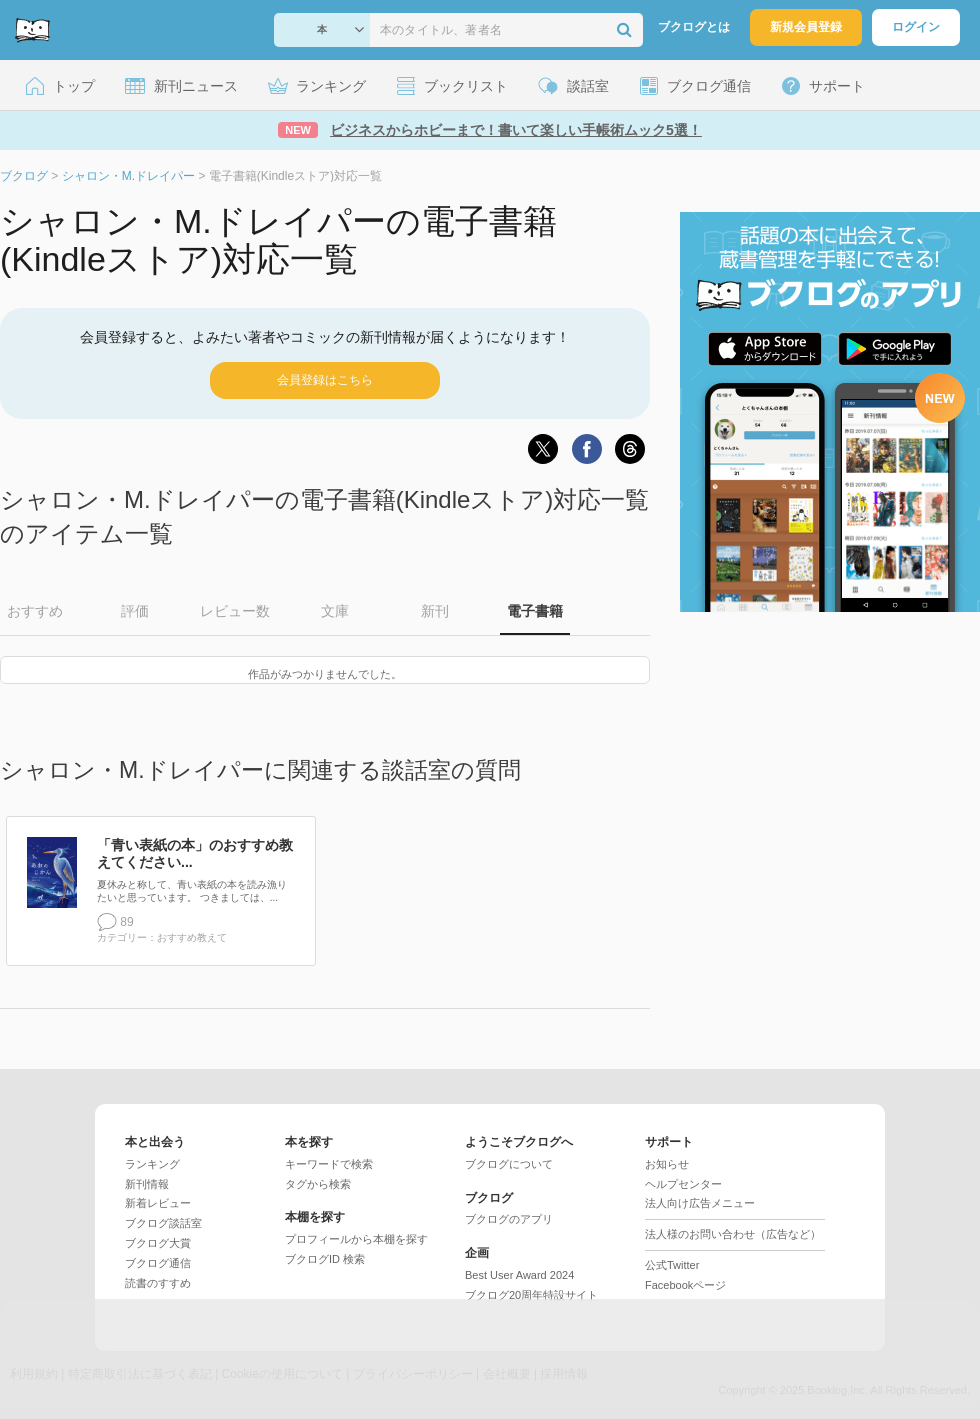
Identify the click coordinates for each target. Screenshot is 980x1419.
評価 (135, 611)
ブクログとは (694, 27)
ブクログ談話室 (163, 1223)
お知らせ (667, 1164)
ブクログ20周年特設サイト (531, 1295)
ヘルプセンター (683, 1184)
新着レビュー (158, 1203)
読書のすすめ (158, 1283)
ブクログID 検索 (325, 1259)
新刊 (435, 611)
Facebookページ (685, 1285)
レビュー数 (235, 611)
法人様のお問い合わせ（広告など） (733, 1234)
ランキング (152, 1164)
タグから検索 (318, 1184)
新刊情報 (147, 1184)
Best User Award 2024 (519, 1275)
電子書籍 (535, 611)
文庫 (335, 611)
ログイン (916, 27)
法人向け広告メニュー (700, 1203)
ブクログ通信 (158, 1263)
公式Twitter (672, 1265)
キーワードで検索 (329, 1164)
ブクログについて (509, 1164)
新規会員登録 (806, 27)
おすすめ (35, 611)
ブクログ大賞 (158, 1243)
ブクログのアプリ (509, 1219)
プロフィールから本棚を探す (356, 1239)
